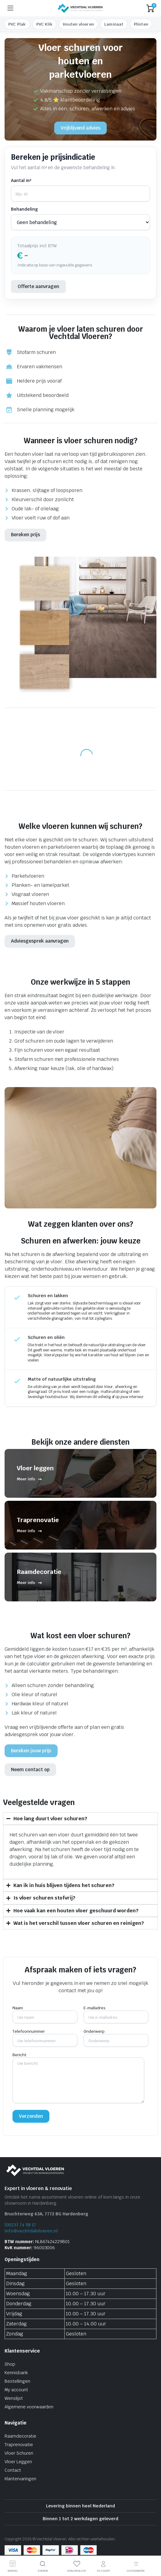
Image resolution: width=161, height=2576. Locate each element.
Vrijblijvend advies (80, 128)
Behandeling (24, 209)
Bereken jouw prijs (31, 1751)
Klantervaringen (20, 2478)
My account (16, 2389)
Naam (45, 2012)
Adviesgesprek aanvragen (40, 941)
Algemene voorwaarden (29, 2407)
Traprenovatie (19, 2444)
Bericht (78, 2080)
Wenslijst (14, 2398)
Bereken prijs (25, 534)
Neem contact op (30, 1769)
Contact (13, 2470)
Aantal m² (21, 180)
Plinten (141, 24)
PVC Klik (44, 24)
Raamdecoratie (20, 2436)
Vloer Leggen (18, 2461)
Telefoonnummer (45, 2036)
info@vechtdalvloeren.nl (31, 2231)
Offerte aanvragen (38, 286)
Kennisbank (16, 2372)
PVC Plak (17, 24)
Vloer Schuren (19, 2453)
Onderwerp (116, 2036)
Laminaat (113, 24)
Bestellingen (17, 2381)
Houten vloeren (78, 24)
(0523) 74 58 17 (20, 2225)
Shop (10, 2364)
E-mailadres (116, 2012)
